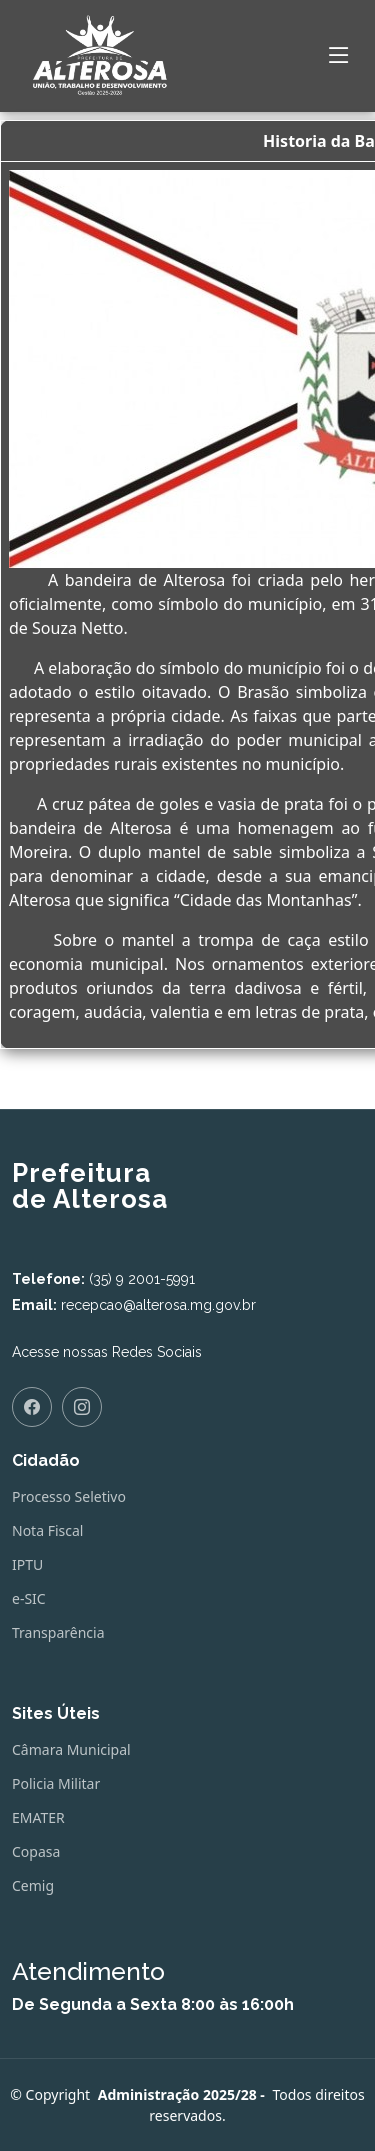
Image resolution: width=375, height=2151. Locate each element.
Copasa (36, 1852)
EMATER (38, 1818)
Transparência (58, 1633)
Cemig (33, 1886)
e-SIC (29, 1599)
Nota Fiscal (47, 1531)
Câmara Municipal (71, 1750)
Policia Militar (56, 1784)
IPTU (27, 1565)
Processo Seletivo (69, 1497)
